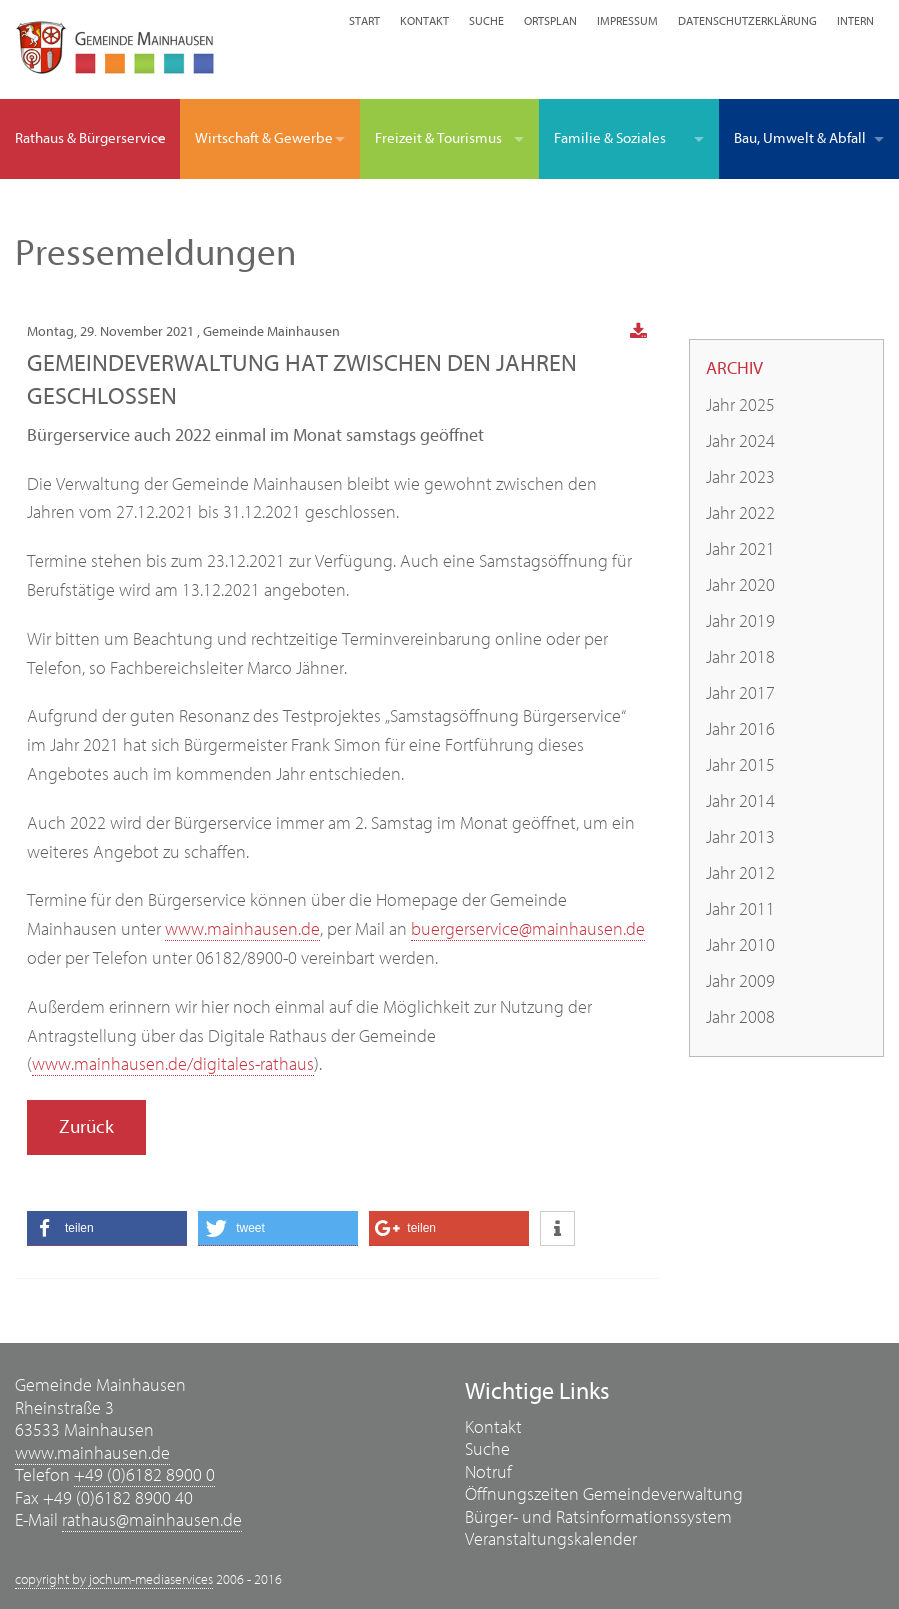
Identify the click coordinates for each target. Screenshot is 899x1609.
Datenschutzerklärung (747, 21)
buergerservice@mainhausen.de (528, 929)
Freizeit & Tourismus (438, 138)
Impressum (627, 21)
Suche (486, 21)
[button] (107, 1228)
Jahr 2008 (740, 1017)
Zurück (86, 1127)
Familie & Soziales (610, 138)
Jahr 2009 (740, 981)
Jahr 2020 (740, 585)
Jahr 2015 (740, 765)
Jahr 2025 (740, 405)
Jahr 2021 (740, 549)
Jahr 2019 (740, 621)
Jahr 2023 (740, 477)
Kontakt (424, 21)
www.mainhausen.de (242, 929)
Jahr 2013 (740, 837)
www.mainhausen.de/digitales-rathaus (173, 1064)
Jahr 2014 (740, 801)
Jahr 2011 (740, 909)
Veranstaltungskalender (551, 1539)
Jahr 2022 (740, 513)
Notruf (488, 1472)
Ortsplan (550, 21)
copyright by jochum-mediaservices (114, 1580)
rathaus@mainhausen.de (152, 1520)
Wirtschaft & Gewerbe (264, 138)
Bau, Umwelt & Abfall (800, 138)
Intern (855, 21)
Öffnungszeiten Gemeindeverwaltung (604, 1494)
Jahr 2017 (740, 693)
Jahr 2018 (740, 657)
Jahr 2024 (740, 441)
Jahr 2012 (740, 873)
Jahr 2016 (740, 729)
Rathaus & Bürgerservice (90, 138)
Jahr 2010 (740, 945)
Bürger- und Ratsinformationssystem (598, 1517)
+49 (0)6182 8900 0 (144, 1475)
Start (364, 21)
